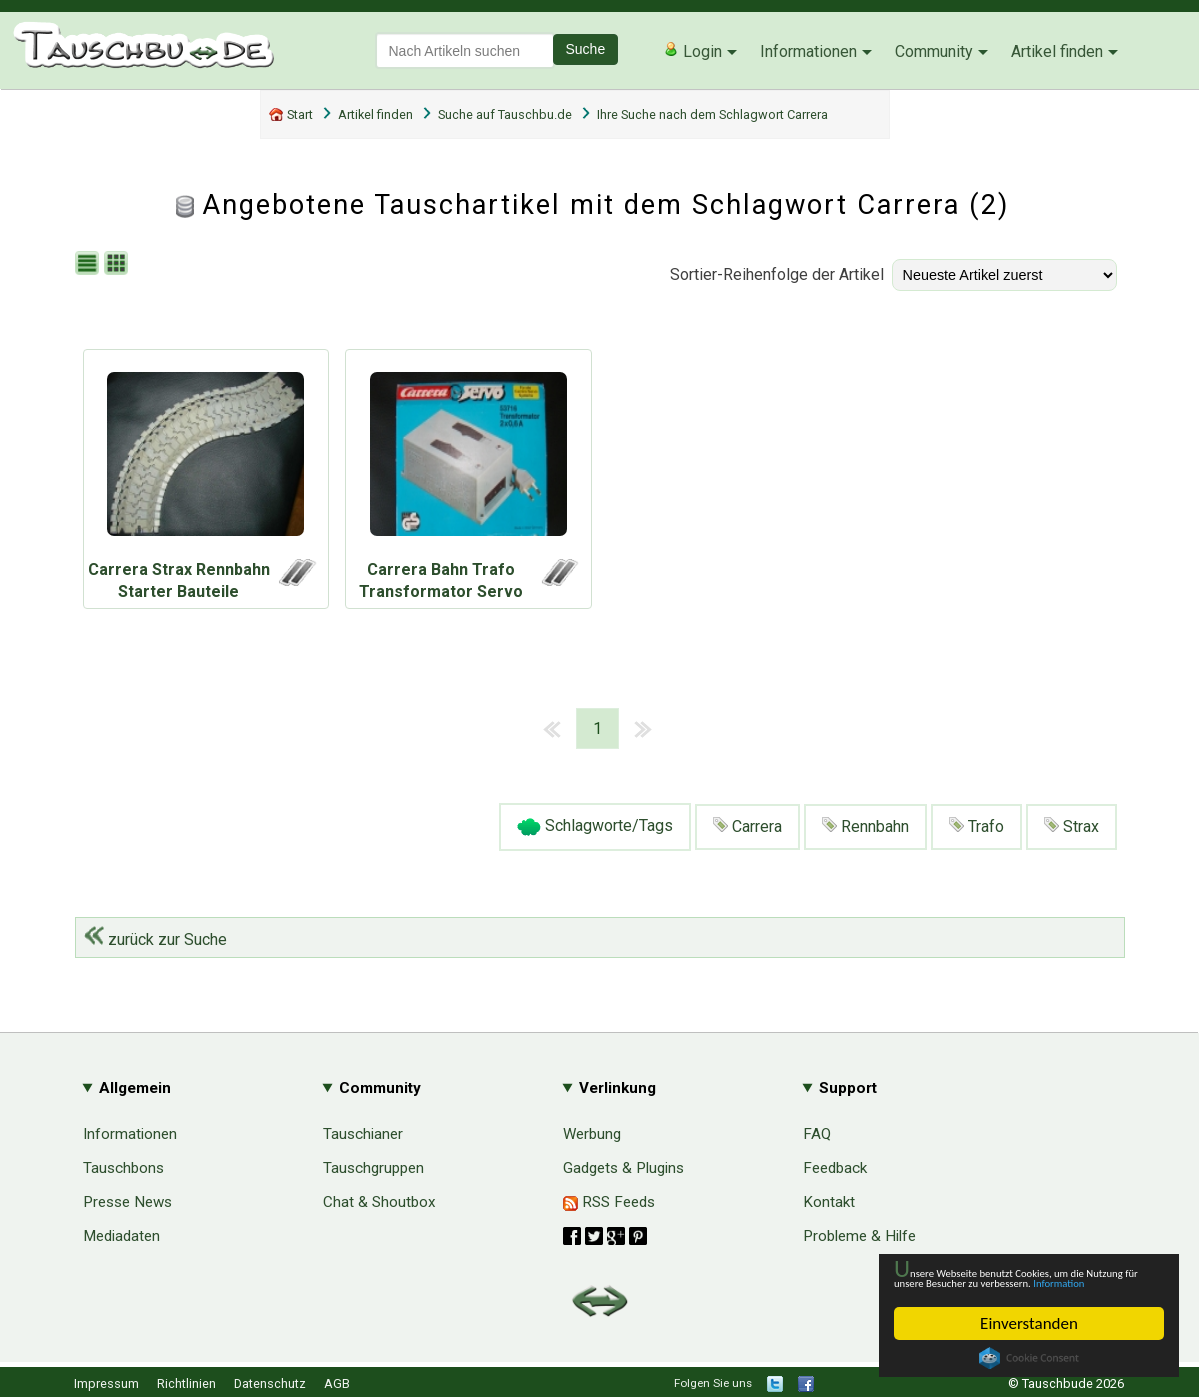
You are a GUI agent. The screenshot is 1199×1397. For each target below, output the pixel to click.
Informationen (808, 51)
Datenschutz (270, 1383)
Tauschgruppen (373, 1168)
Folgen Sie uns (713, 1383)
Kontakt (829, 1202)
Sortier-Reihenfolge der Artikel (777, 274)
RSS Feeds (609, 1202)
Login (692, 51)
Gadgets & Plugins (623, 1168)
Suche (586, 49)
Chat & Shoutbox (379, 1202)
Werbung (592, 1134)
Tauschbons (123, 1168)
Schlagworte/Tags (595, 827)
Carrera (747, 826)
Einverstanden (1029, 1323)
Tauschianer (363, 1134)
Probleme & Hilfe (859, 1236)
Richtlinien (186, 1383)
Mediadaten (121, 1236)
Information (1019, 1281)
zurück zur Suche (155, 939)
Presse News (127, 1202)
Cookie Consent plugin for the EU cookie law (1029, 1358)
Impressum (106, 1383)
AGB (337, 1383)
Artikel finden (1057, 51)
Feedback (835, 1168)
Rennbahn (865, 826)
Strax (1071, 826)
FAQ (817, 1134)
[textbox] (465, 50)
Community (934, 51)
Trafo (976, 826)
